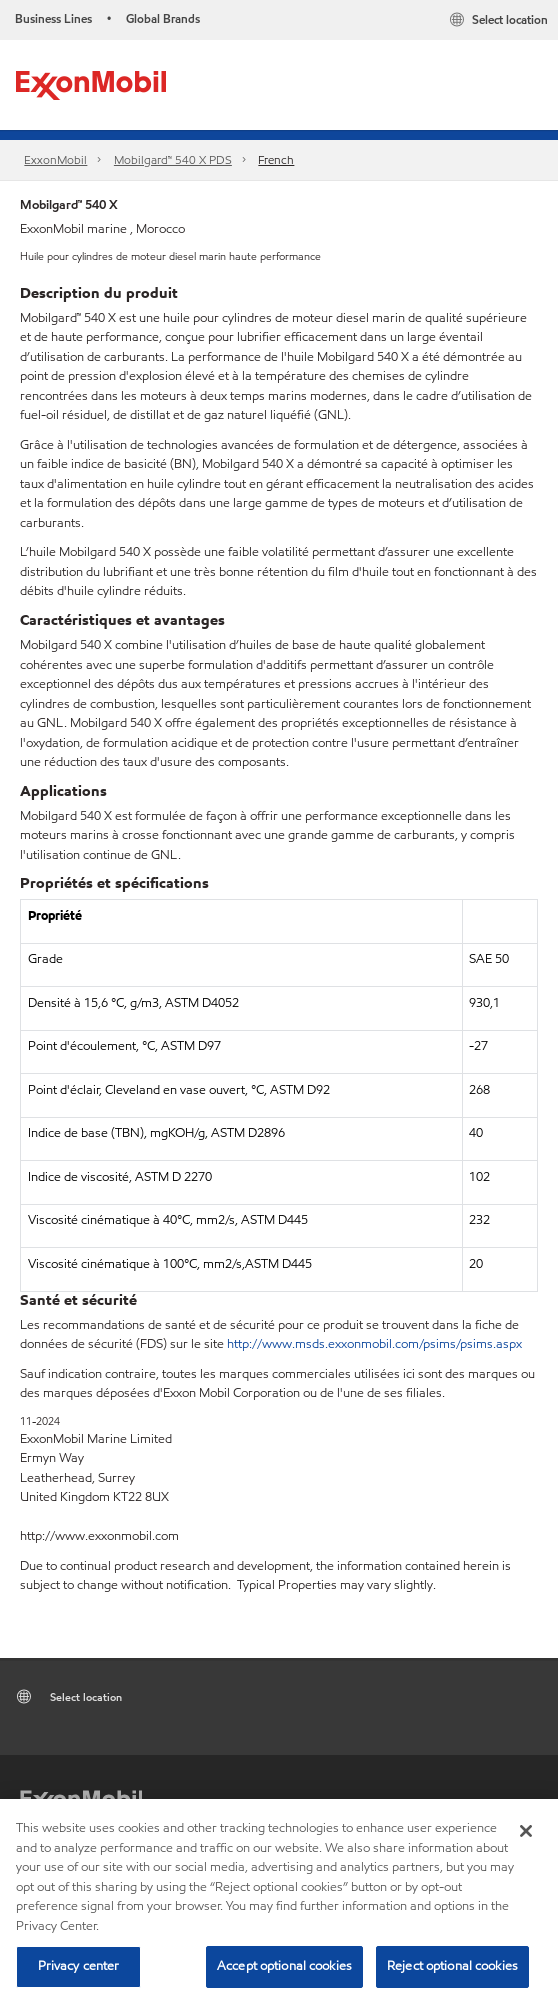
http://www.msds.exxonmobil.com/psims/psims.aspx (374, 1344)
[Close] (526, 1831)
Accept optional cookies (284, 1966)
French (276, 159)
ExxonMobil (55, 159)
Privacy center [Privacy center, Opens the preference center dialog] (79, 1966)
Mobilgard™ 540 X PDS (173, 159)
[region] (279, 1902)
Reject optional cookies (452, 1966)
